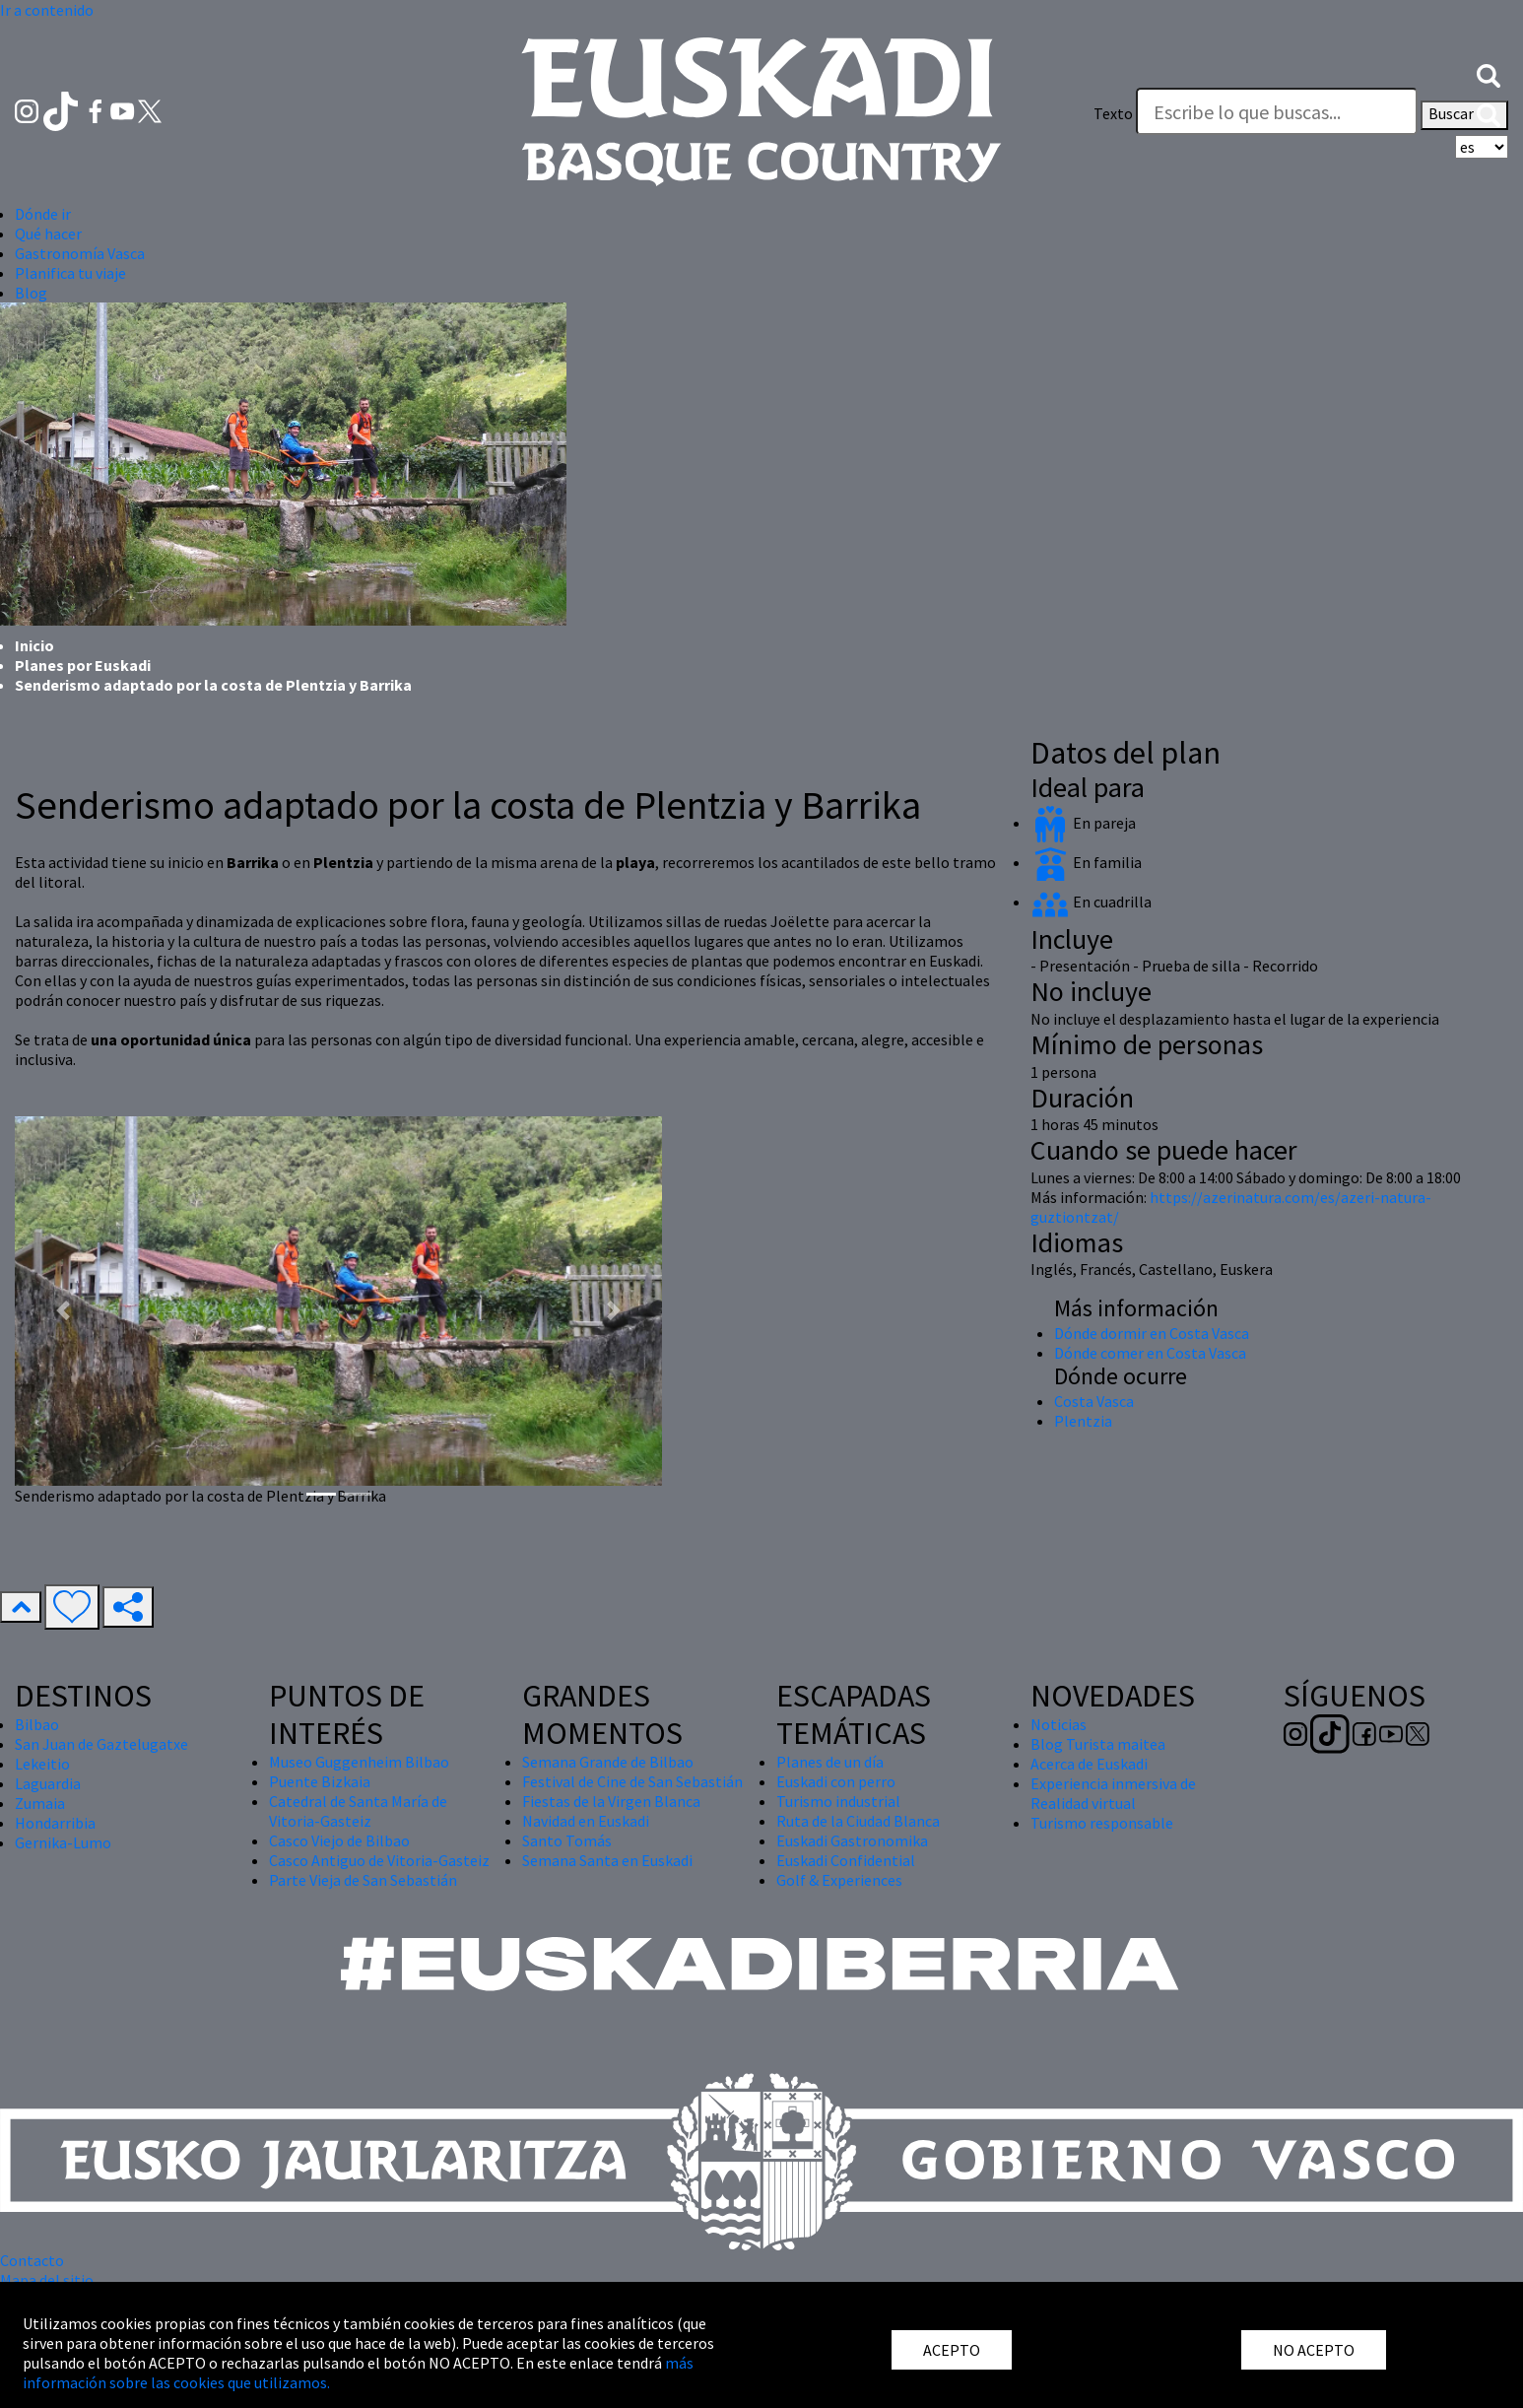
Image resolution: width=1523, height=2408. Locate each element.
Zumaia (40, 1803)
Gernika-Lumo (63, 1842)
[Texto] (1277, 111)
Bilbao (37, 1724)
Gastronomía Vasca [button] (80, 253)
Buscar (1464, 115)
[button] (1488, 74)
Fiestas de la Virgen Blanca (611, 1801)
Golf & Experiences (839, 1880)
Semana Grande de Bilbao (608, 1762)
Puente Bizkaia (319, 1781)
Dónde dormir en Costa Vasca (1151, 1333)
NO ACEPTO (1314, 2350)
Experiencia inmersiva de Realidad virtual (1113, 1793)
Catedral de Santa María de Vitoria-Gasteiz (358, 1811)
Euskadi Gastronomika (852, 1840)
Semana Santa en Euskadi (607, 1860)
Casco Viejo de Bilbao (339, 1840)
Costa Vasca (1094, 1401)
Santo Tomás (567, 1840)
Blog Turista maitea (1097, 1744)
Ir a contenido (47, 10)
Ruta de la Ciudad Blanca (858, 1821)
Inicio (34, 645)
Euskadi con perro (835, 1781)
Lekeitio (42, 1763)
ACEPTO (951, 2350)
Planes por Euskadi (83, 665)
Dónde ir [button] (43, 214)
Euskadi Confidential (845, 1860)
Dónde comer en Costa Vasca (1150, 1353)
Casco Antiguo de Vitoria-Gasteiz (379, 1860)
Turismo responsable (1101, 1823)
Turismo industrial (838, 1801)
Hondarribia (55, 1823)
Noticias (1058, 1724)
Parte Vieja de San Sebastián (363, 1880)
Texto (1113, 113)
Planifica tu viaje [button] (70, 273)
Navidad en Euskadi (585, 1821)
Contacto (32, 2260)
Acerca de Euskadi (1089, 1763)
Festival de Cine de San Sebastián (632, 1781)
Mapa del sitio (47, 2280)
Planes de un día (830, 1762)
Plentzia (1083, 1421)
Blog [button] (31, 292)
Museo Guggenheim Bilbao (359, 1762)
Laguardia (48, 1783)
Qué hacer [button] (48, 233)
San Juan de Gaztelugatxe (101, 1744)
